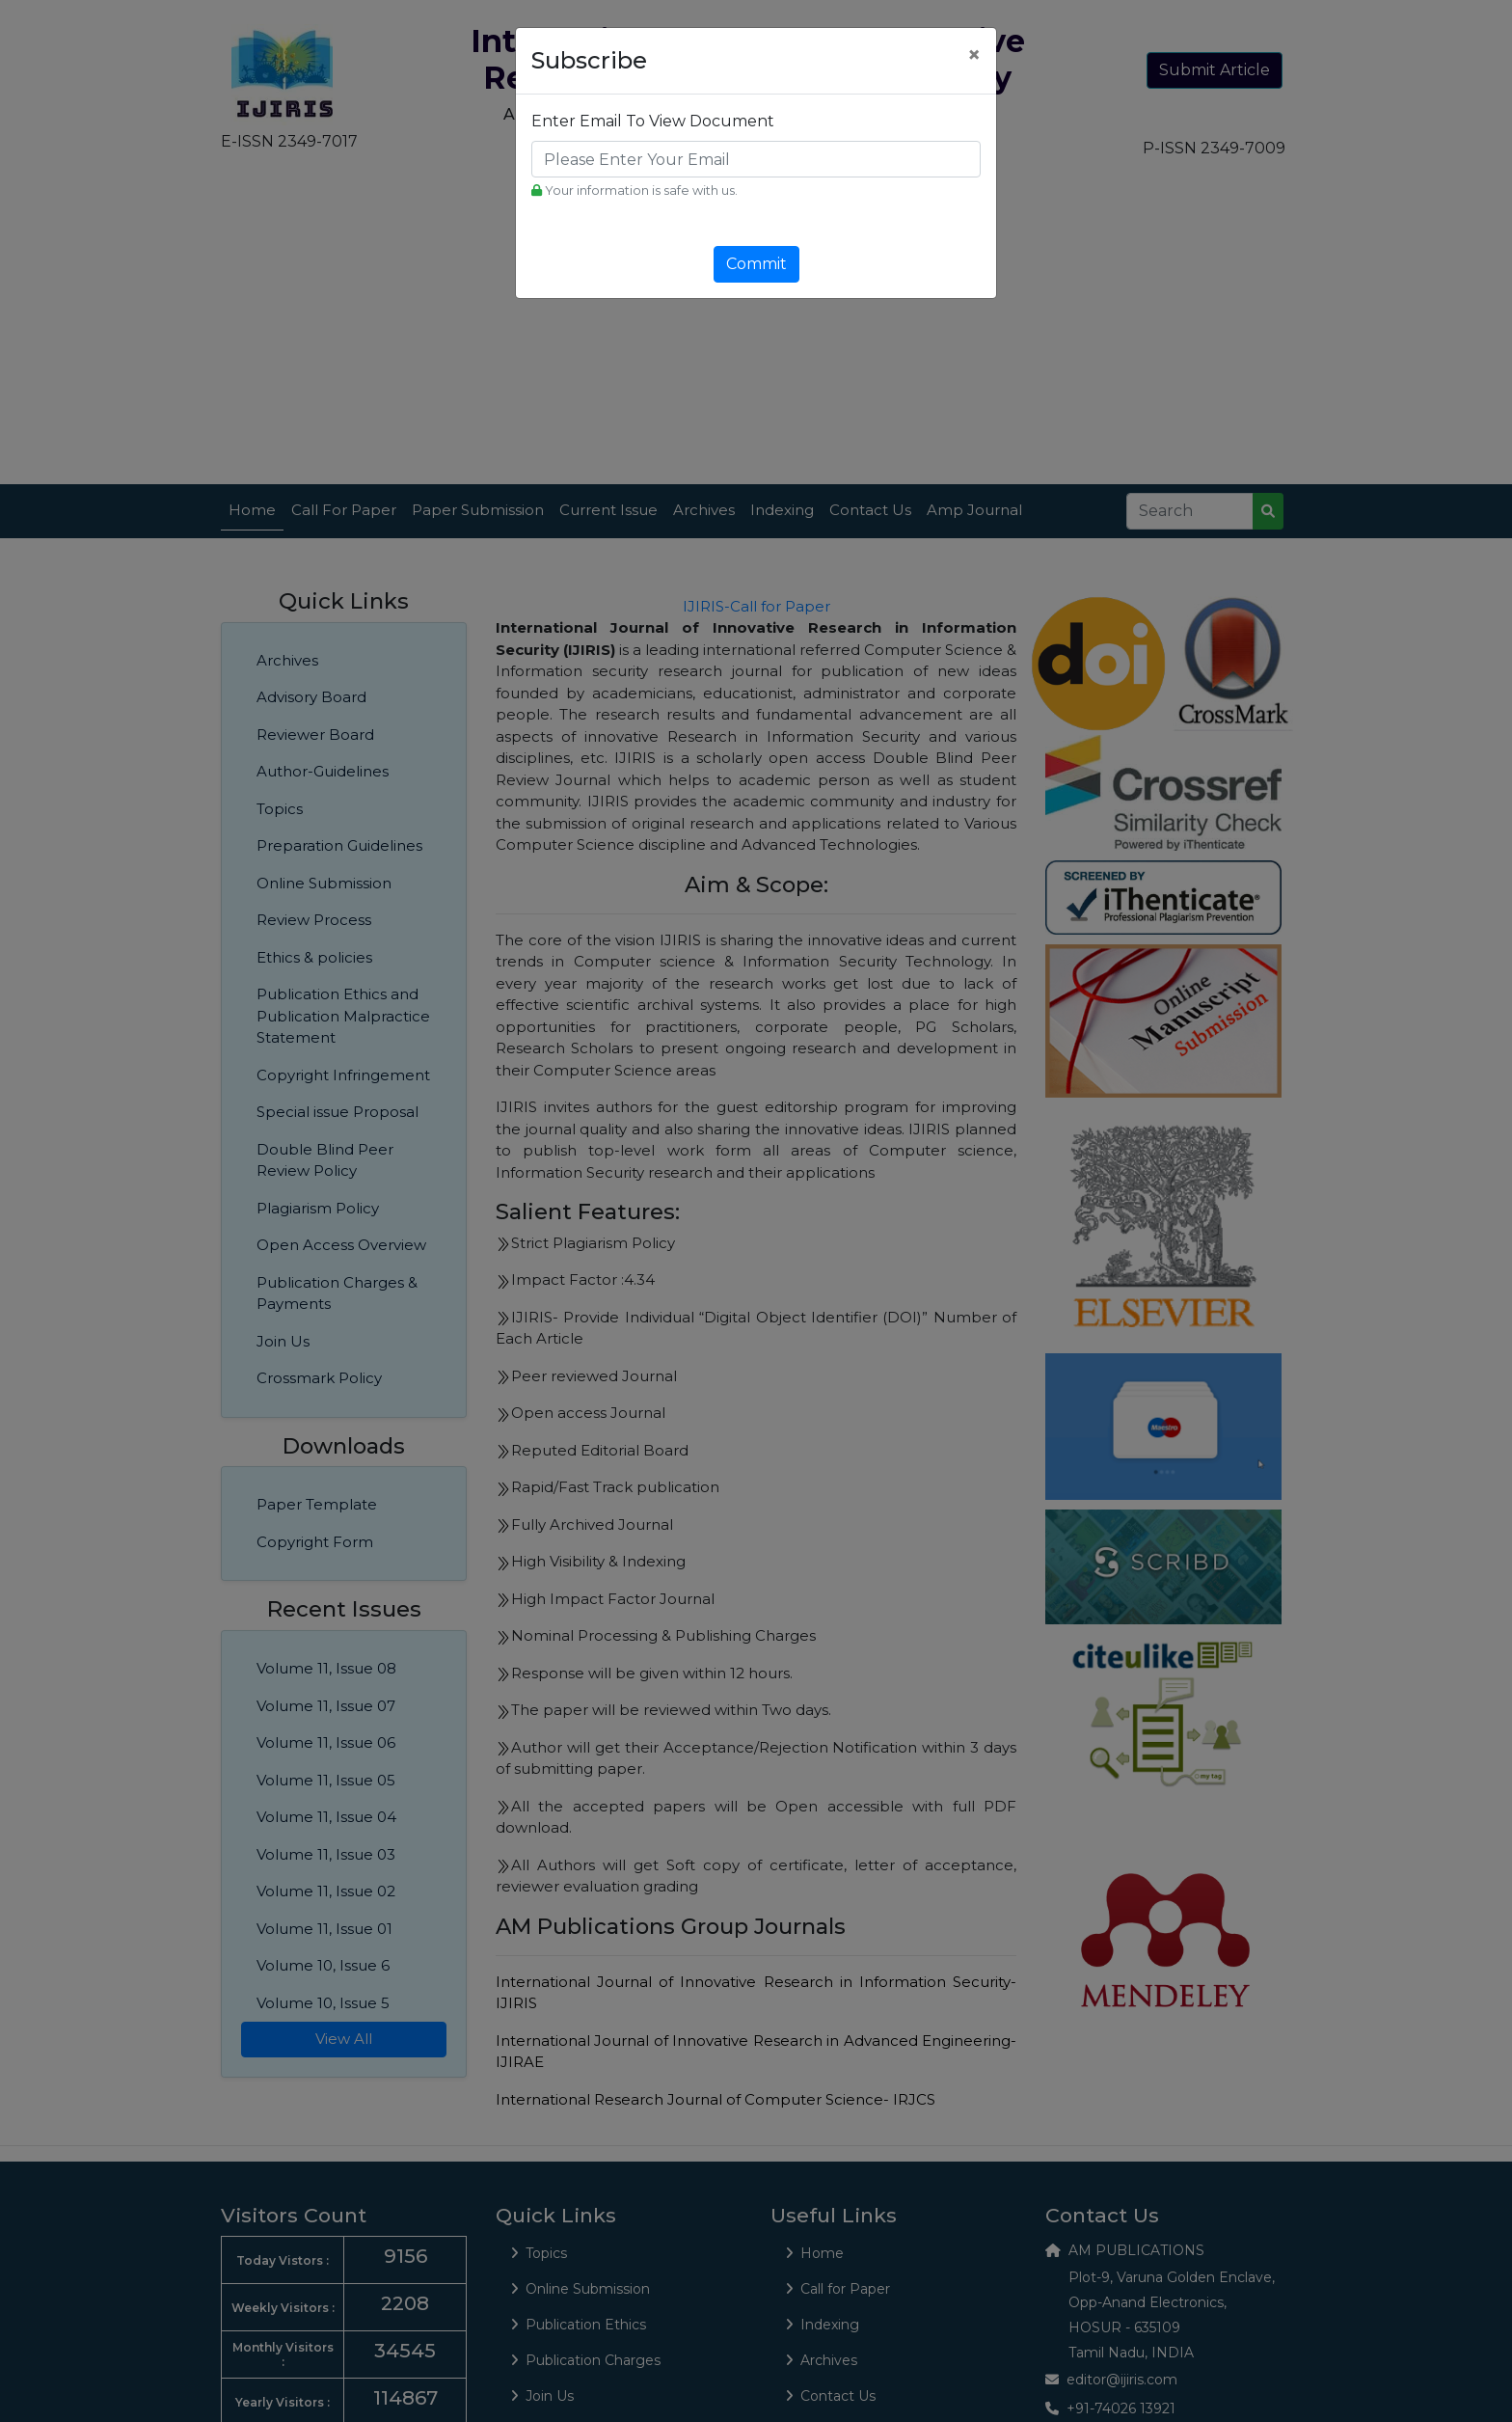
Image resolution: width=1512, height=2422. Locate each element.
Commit (756, 264)
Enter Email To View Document (652, 121)
